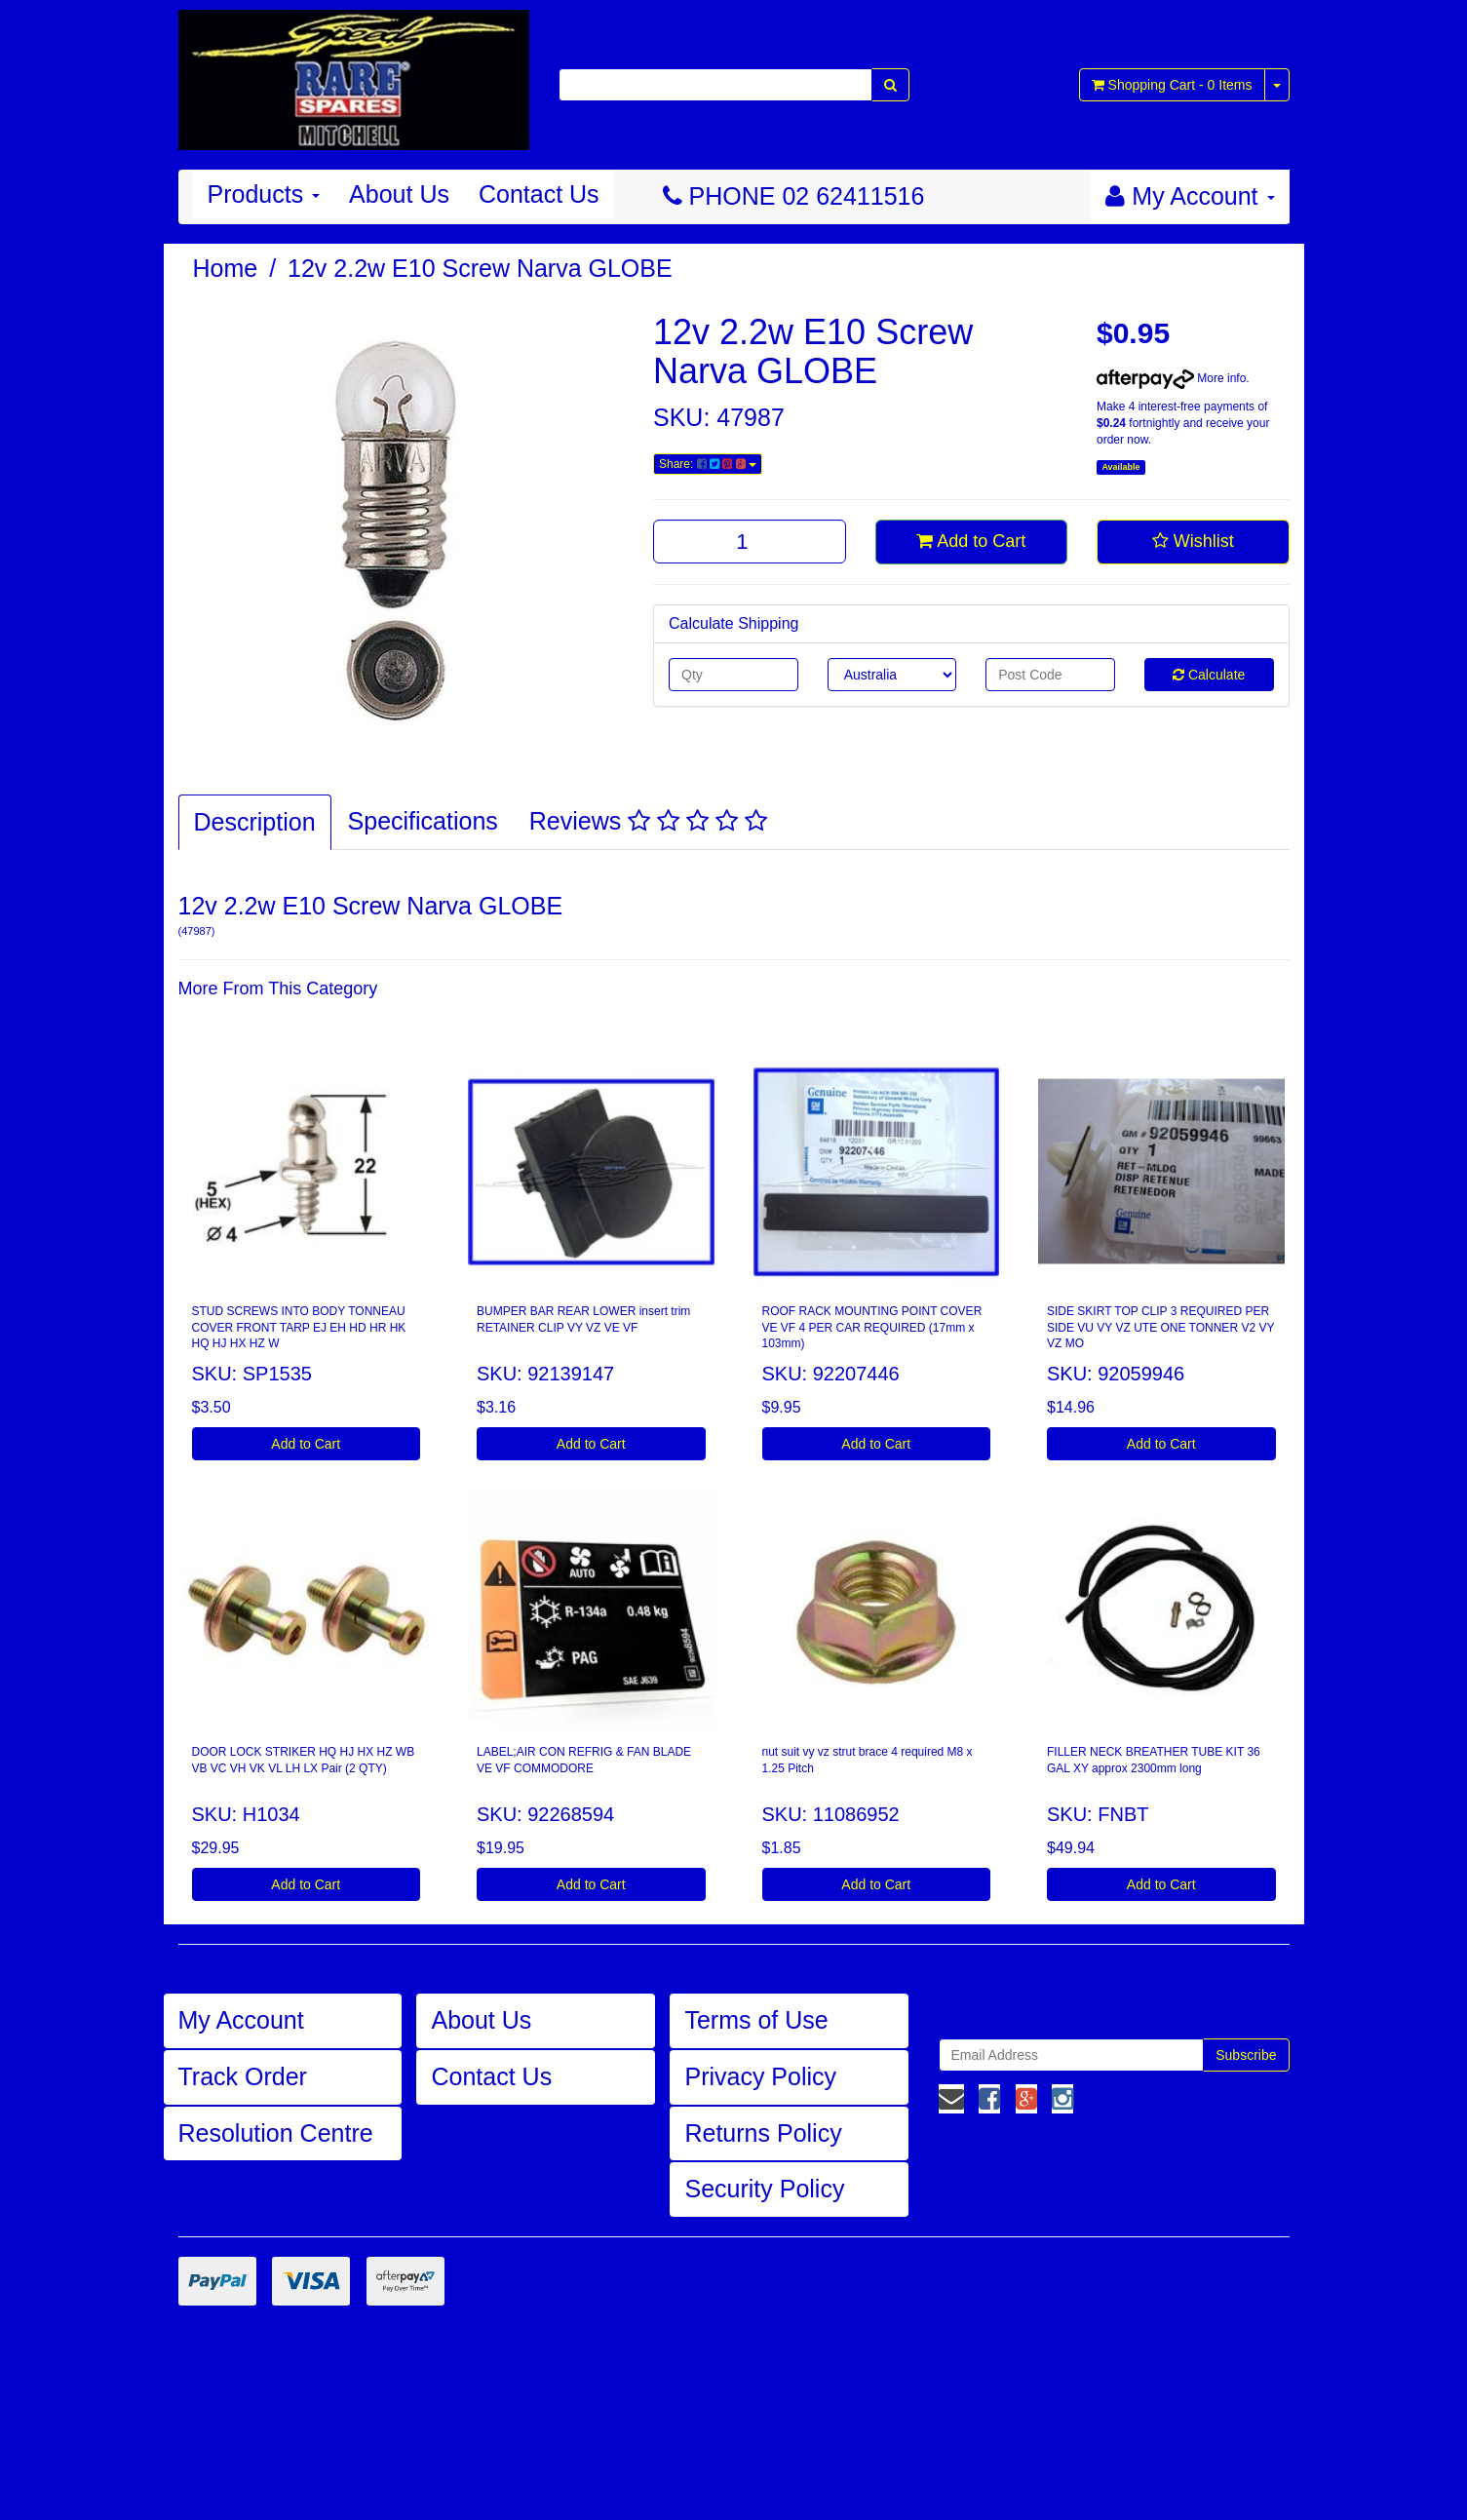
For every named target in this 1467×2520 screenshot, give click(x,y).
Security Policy (764, 2188)
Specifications (423, 820)
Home (225, 268)
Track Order (242, 2076)
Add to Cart (970, 541)
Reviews (648, 820)
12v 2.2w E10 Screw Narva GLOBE (480, 268)
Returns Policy (762, 2133)
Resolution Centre (275, 2133)
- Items (1172, 85)
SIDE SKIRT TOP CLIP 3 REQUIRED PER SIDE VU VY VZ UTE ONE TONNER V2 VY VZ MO (1160, 1327)
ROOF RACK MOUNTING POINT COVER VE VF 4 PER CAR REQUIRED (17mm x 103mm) (872, 1327)
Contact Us (539, 194)
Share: (707, 464)
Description (255, 821)
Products (264, 194)
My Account (241, 2020)
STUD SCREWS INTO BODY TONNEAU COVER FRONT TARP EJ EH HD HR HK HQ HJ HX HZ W (299, 1327)
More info (1171, 378)
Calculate (1209, 674)
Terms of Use (756, 2020)
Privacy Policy (760, 2076)
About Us (399, 194)
